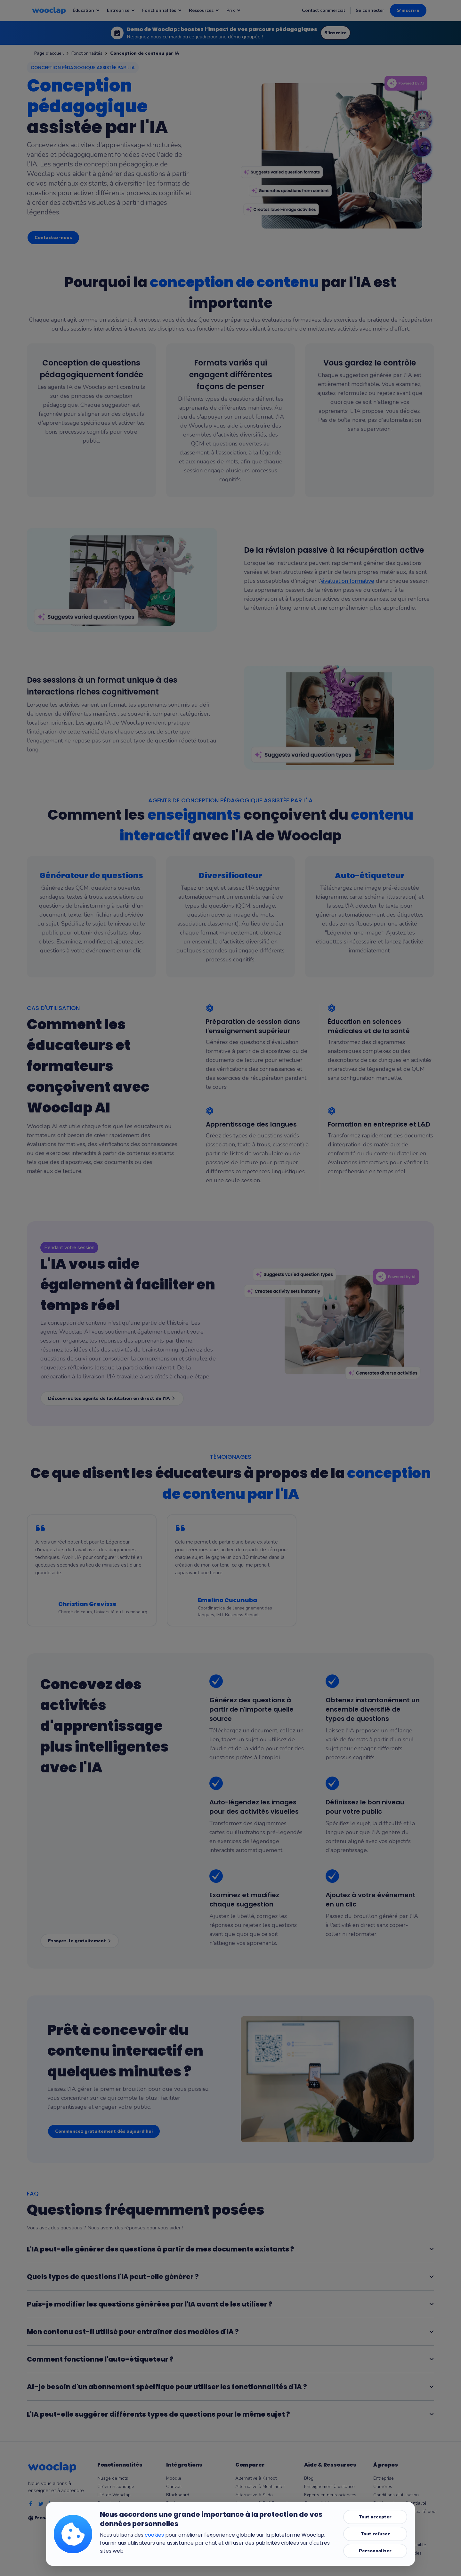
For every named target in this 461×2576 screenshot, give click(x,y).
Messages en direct (117, 2511)
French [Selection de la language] (46, 2518)
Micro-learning (319, 2520)
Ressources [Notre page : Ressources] (204, 10)
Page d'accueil (49, 53)
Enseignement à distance (329, 2487)
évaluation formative (347, 581)
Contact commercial (323, 10)
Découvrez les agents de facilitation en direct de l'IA (112, 1398)
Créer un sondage (115, 2487)
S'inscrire (408, 10)
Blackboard (177, 2495)
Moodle (173, 2478)
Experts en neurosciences (330, 2495)
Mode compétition (115, 2520)
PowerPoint (177, 2520)
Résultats (106, 2528)
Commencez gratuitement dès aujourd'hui (104, 2131)
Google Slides (180, 2528)
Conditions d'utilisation (396, 2495)
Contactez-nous (53, 238)
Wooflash (176, 2545)
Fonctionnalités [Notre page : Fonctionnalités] (162, 10)
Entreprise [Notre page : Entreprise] (121, 10)
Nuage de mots (112, 2478)
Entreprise (383, 2478)
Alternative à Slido (254, 2495)
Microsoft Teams (182, 2511)
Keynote (174, 2536)
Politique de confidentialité (399, 2503)
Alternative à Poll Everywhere (265, 2503)
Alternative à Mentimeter (260, 2487)
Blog (308, 2478)
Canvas (174, 2487)
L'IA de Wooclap (114, 2495)
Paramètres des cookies (397, 2553)
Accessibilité (386, 2536)
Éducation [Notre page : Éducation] (86, 10)
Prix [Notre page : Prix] (233, 10)
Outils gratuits (318, 2511)
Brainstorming (111, 2503)
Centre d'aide (317, 2503)
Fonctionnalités (86, 53)
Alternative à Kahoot (256, 2478)
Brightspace (178, 2503)
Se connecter (370, 10)
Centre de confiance (393, 2528)
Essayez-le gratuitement (79, 1941)
